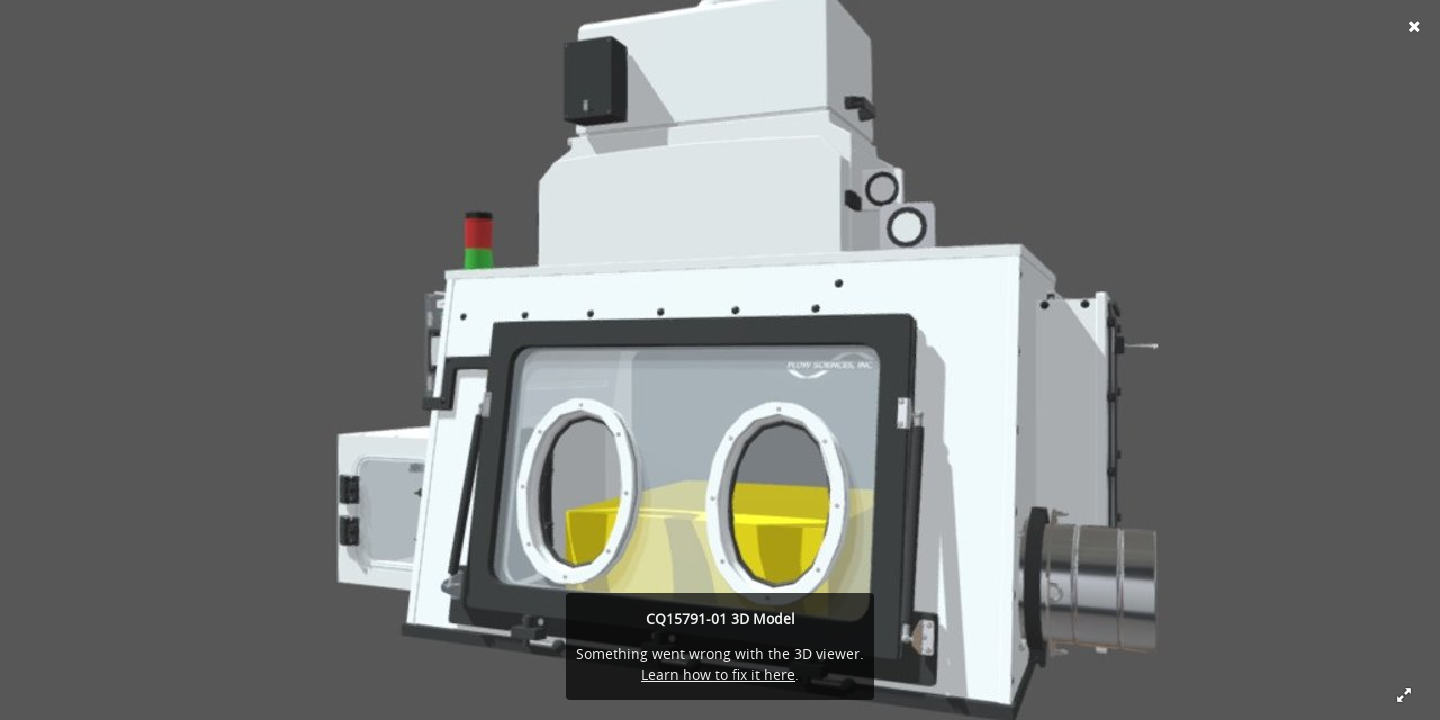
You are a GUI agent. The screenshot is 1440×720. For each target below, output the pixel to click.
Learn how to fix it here (718, 674)
